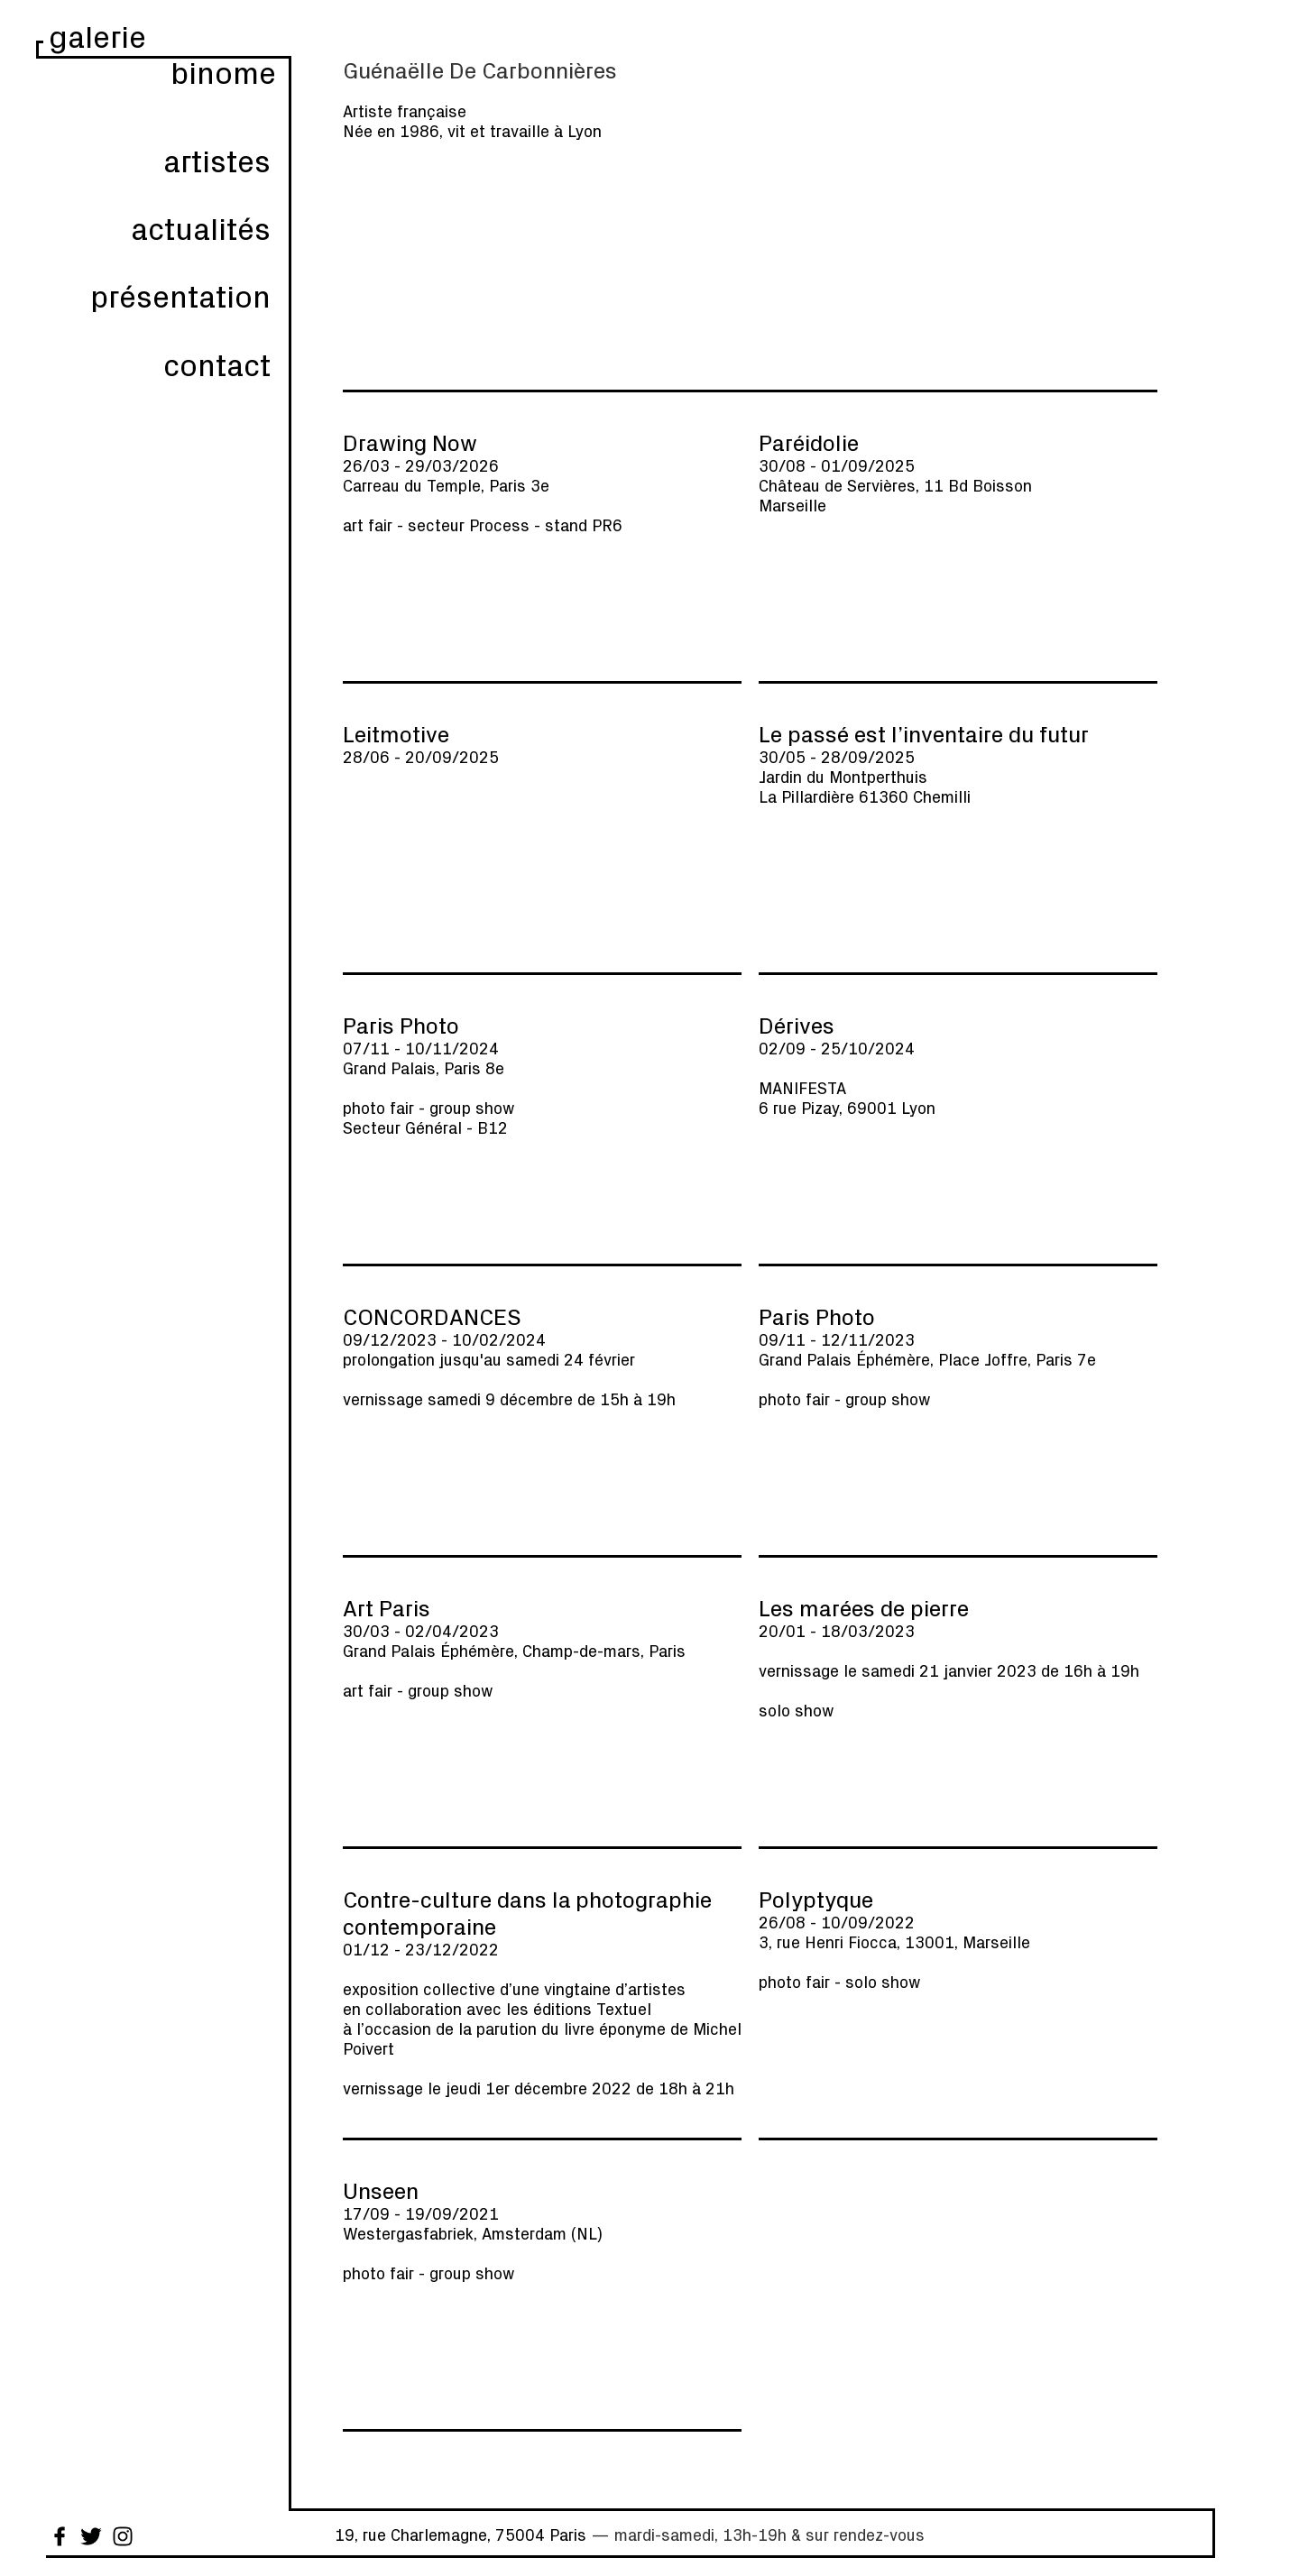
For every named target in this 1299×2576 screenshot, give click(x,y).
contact (217, 363)
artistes (217, 160)
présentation (180, 295)
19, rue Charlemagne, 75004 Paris (460, 2534)
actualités (201, 227)
